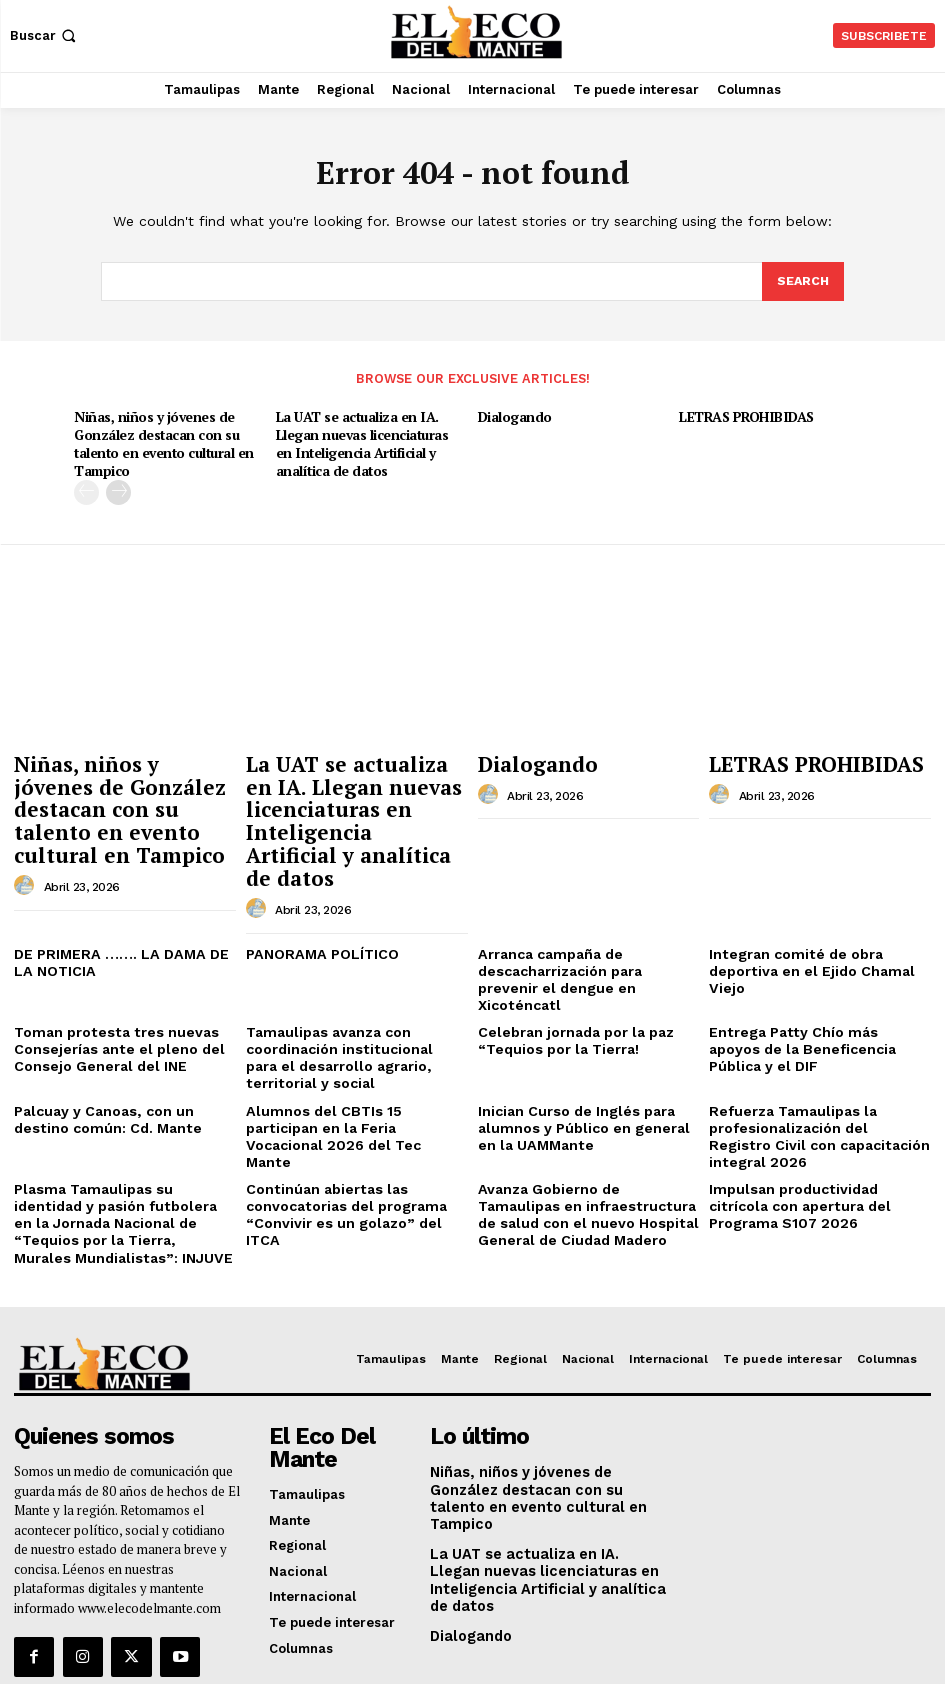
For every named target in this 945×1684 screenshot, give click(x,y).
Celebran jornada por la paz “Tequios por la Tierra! (570, 967)
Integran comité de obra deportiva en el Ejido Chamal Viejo (803, 918)
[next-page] (118, 487)
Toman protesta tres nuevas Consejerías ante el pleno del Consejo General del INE (109, 975)
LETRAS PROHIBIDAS (742, 415)
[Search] (802, 282)
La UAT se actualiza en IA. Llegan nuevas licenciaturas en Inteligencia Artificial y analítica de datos (372, 440)
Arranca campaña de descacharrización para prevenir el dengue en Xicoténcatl (586, 918)
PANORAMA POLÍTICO (317, 902)
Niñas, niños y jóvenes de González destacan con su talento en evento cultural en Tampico (162, 440)
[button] (45, 35)
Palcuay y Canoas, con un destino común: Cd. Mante (123, 1040)
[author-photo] (27, 841)
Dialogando (514, 415)
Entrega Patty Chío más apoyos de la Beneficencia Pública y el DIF (810, 975)
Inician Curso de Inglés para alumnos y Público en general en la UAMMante (584, 1048)
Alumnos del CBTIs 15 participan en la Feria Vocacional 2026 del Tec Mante (352, 1048)
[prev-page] (86, 487)
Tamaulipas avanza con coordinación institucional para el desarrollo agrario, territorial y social (355, 983)
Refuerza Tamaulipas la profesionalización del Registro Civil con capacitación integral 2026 (812, 1056)
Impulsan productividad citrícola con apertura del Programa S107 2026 (816, 1120)
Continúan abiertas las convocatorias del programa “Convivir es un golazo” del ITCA (353, 1120)
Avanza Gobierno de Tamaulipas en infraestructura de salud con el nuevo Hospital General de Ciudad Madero (584, 1128)
